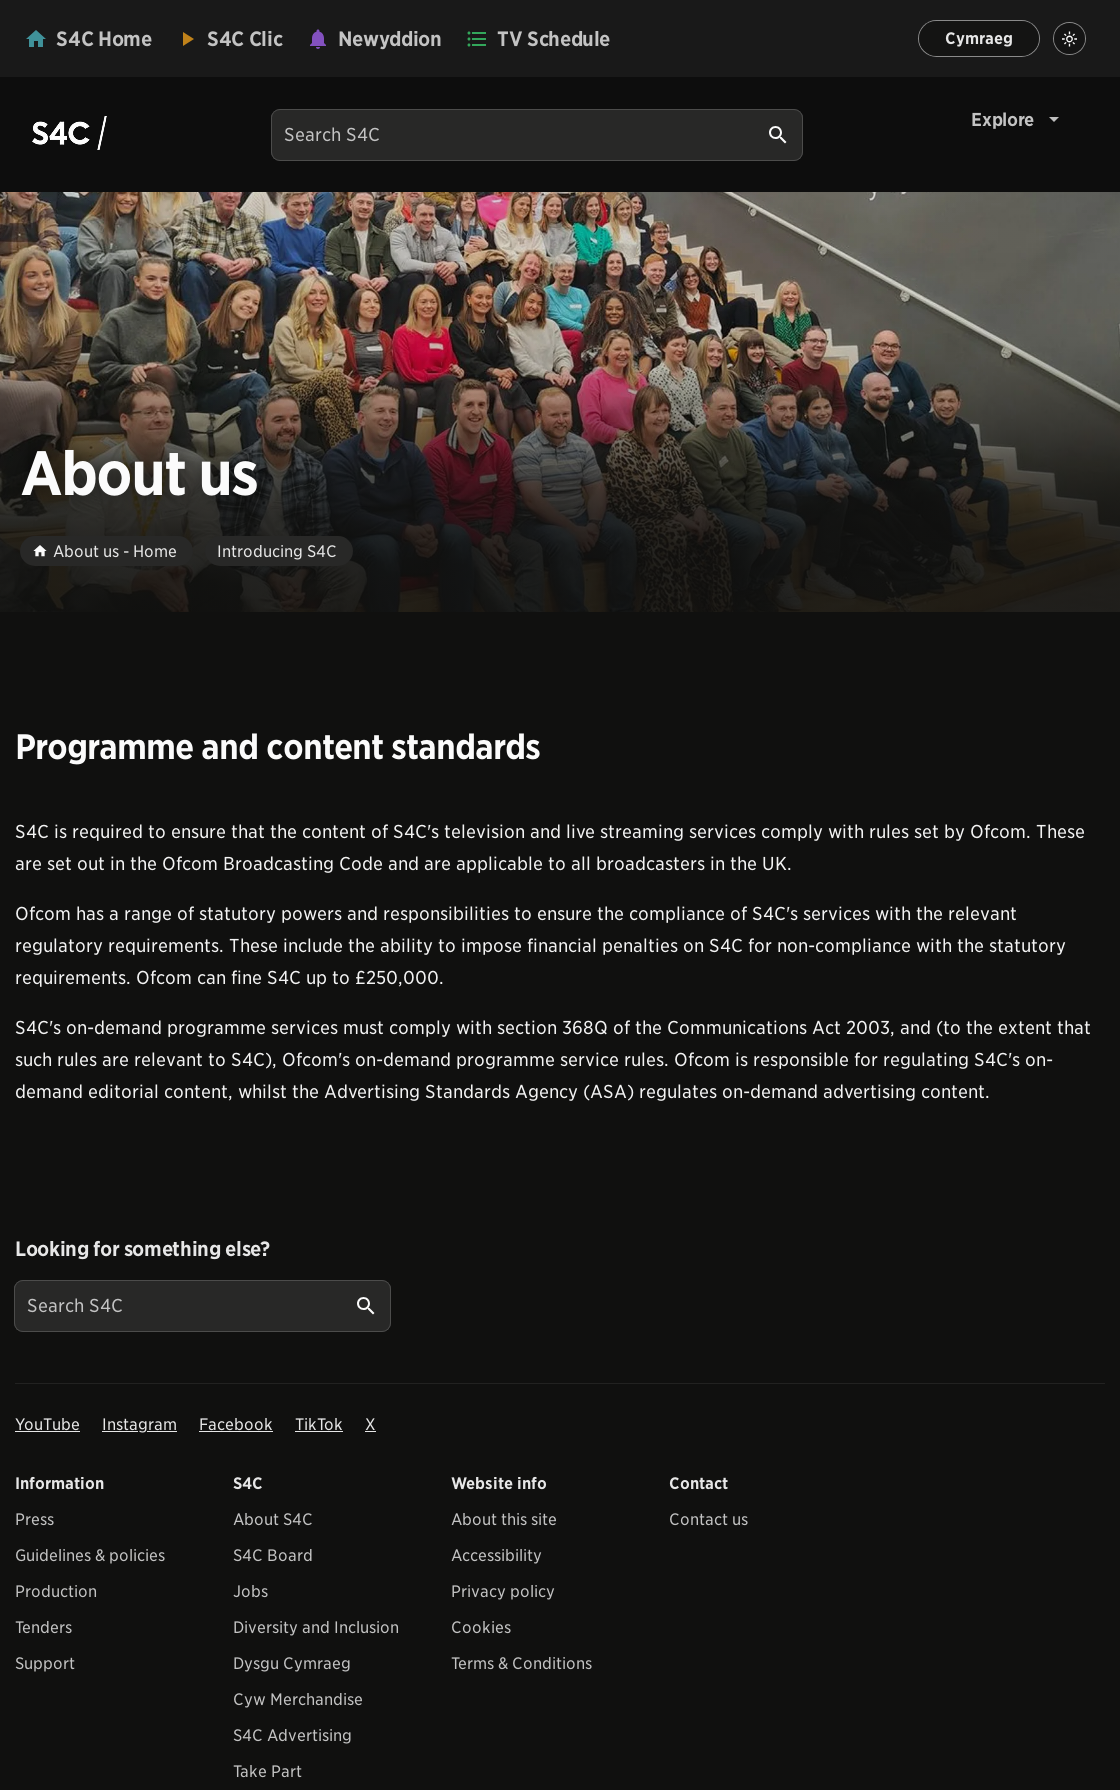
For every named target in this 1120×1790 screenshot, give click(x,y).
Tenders (43, 1627)
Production (56, 1591)
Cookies (481, 1627)
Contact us (708, 1519)
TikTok (319, 1424)
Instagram (139, 1424)
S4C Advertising (292, 1735)
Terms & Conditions (521, 1663)
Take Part (267, 1771)
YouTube (47, 1424)
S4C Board (273, 1555)
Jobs (250, 1591)
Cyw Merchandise (298, 1699)
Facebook (236, 1424)
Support (45, 1663)
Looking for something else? (142, 1249)
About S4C (273, 1519)
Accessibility (496, 1555)
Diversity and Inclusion (316, 1627)
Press (34, 1519)
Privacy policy (503, 1591)
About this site (504, 1519)
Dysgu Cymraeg (292, 1663)
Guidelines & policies (90, 1555)
